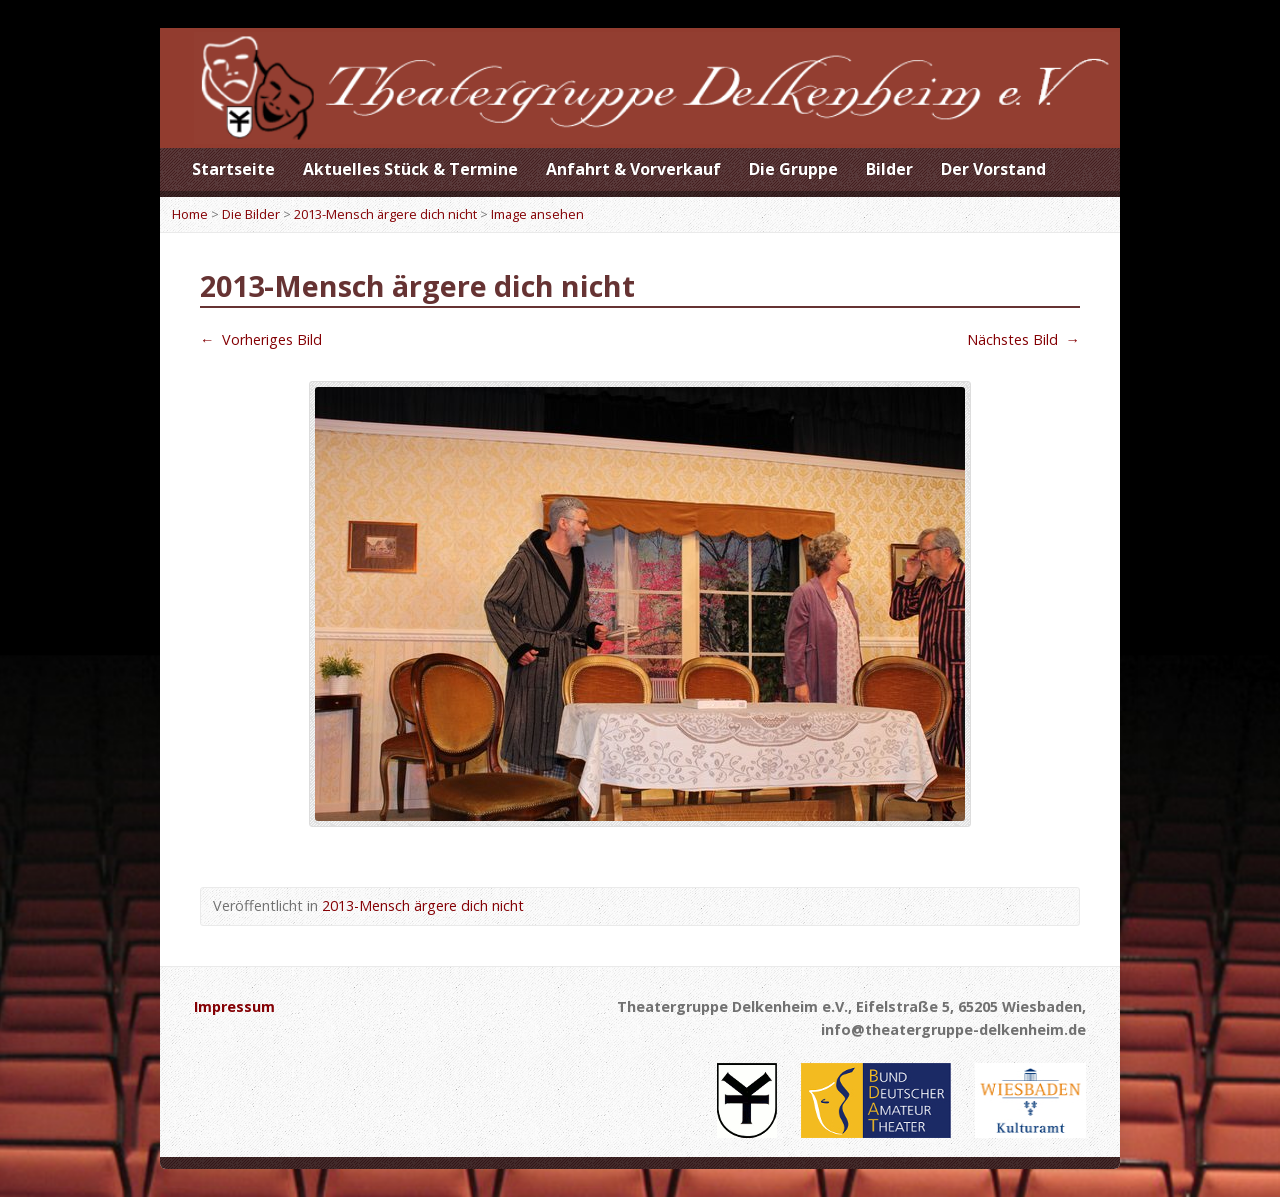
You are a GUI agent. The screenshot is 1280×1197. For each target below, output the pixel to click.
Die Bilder (251, 214)
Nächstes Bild (1023, 339)
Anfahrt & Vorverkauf (633, 169)
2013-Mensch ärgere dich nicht (385, 214)
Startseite (233, 169)
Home (190, 214)
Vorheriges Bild (261, 339)
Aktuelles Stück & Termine (410, 169)
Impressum (234, 1006)
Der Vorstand (993, 169)
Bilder (889, 169)
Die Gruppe (793, 169)
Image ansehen (537, 214)
